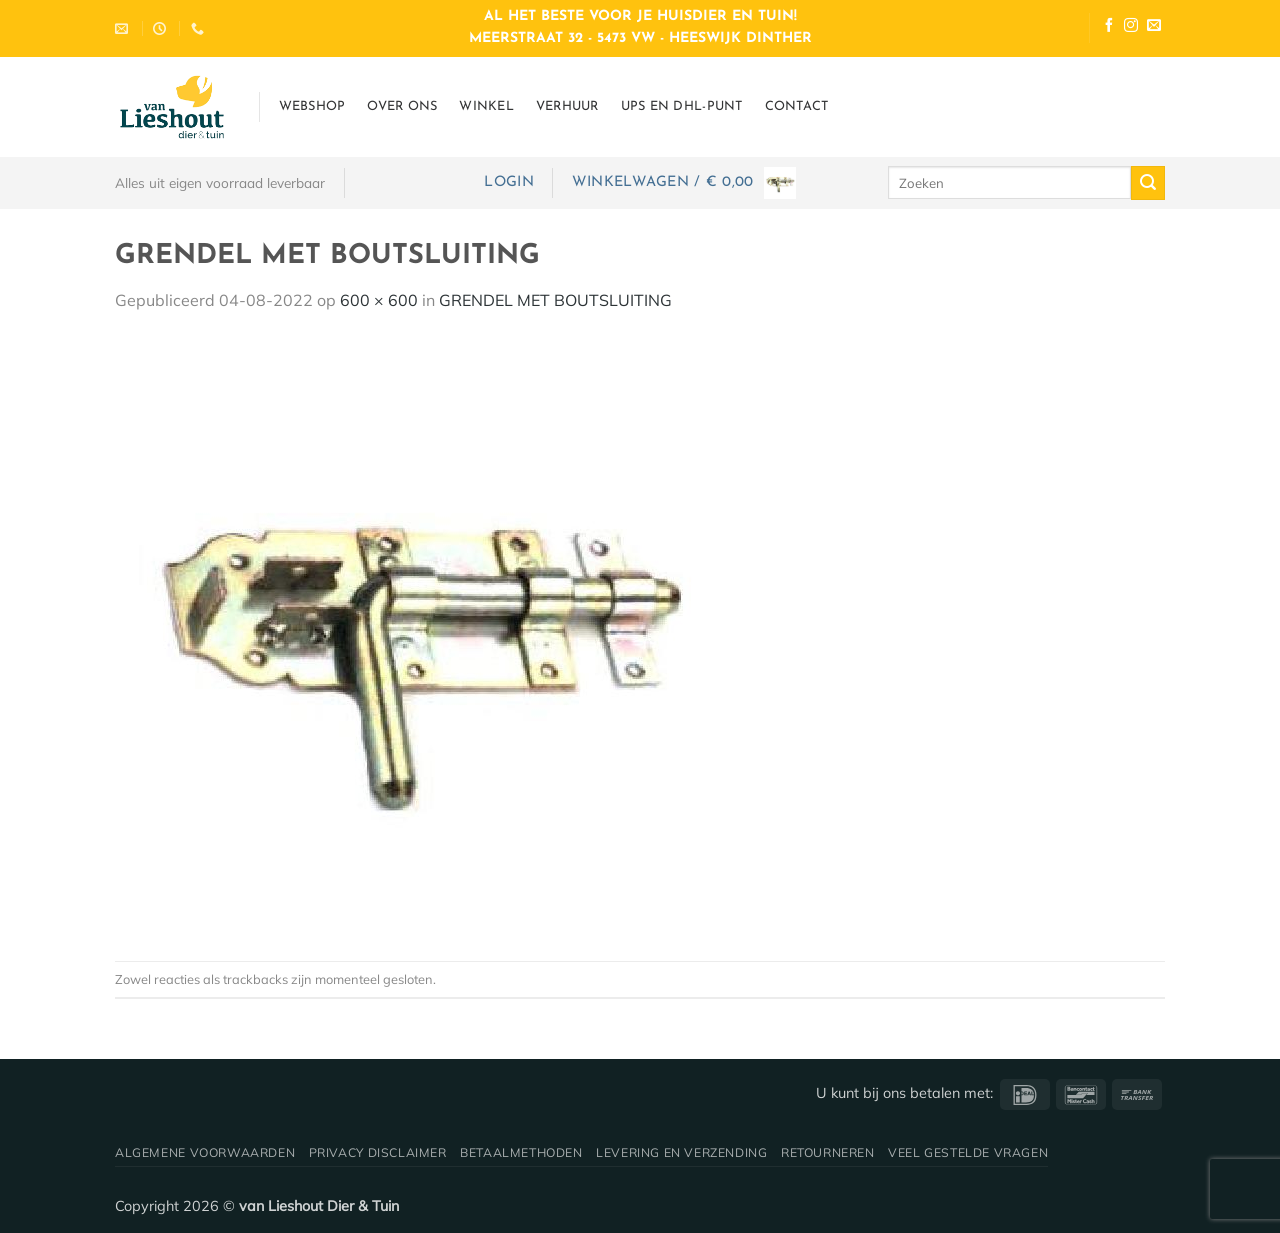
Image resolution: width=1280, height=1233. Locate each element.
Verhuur (567, 106)
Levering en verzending (681, 1152)
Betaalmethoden (521, 1152)
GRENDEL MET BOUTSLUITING (555, 300)
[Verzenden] (1148, 183)
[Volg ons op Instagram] (1131, 27)
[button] (508, 182)
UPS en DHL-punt (682, 106)
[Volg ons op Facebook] (1109, 27)
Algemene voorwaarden (205, 1152)
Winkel (486, 106)
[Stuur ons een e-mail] (1154, 27)
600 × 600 (379, 300)
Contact (797, 106)
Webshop (312, 106)
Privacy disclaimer (378, 1152)
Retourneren (828, 1152)
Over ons (402, 106)
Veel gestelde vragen (968, 1152)
